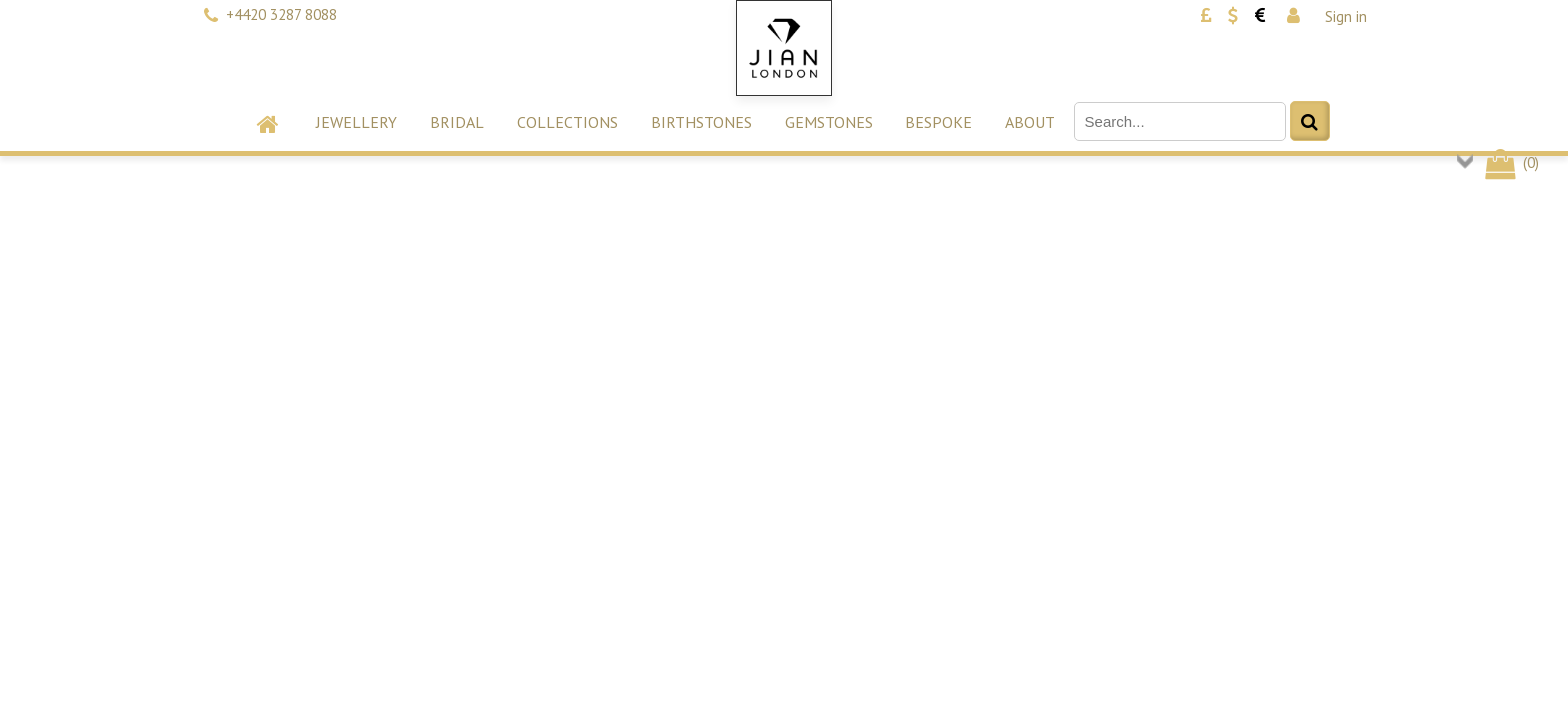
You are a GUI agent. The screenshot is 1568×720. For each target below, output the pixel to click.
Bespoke (938, 122)
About (1030, 122)
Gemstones (829, 122)
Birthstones (701, 122)
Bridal (457, 122)
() (1510, 162)
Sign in (1346, 16)
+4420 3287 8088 (281, 14)
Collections (567, 122)
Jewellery (356, 122)
